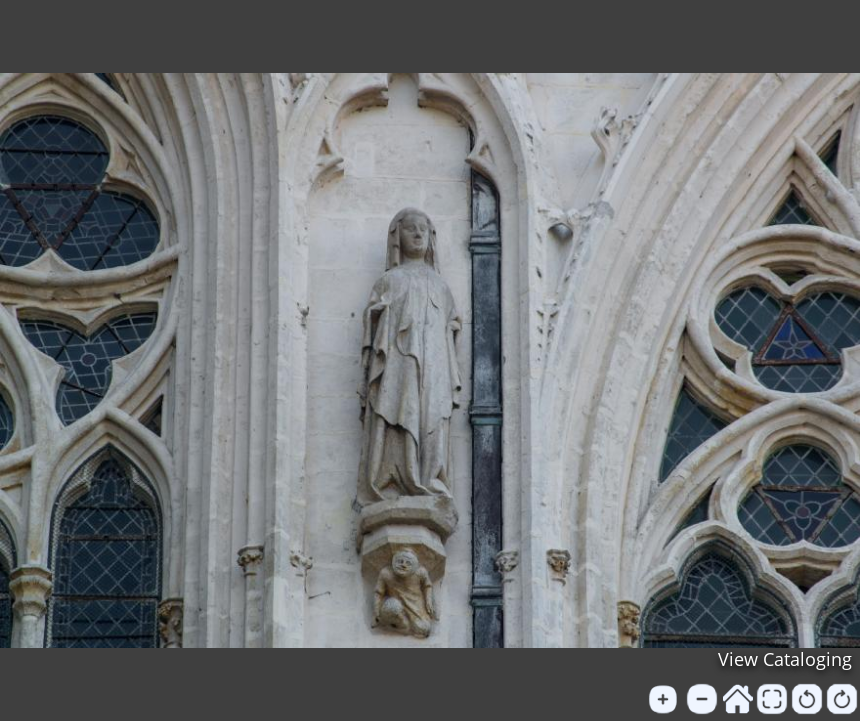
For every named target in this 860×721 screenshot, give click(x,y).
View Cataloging (785, 659)
